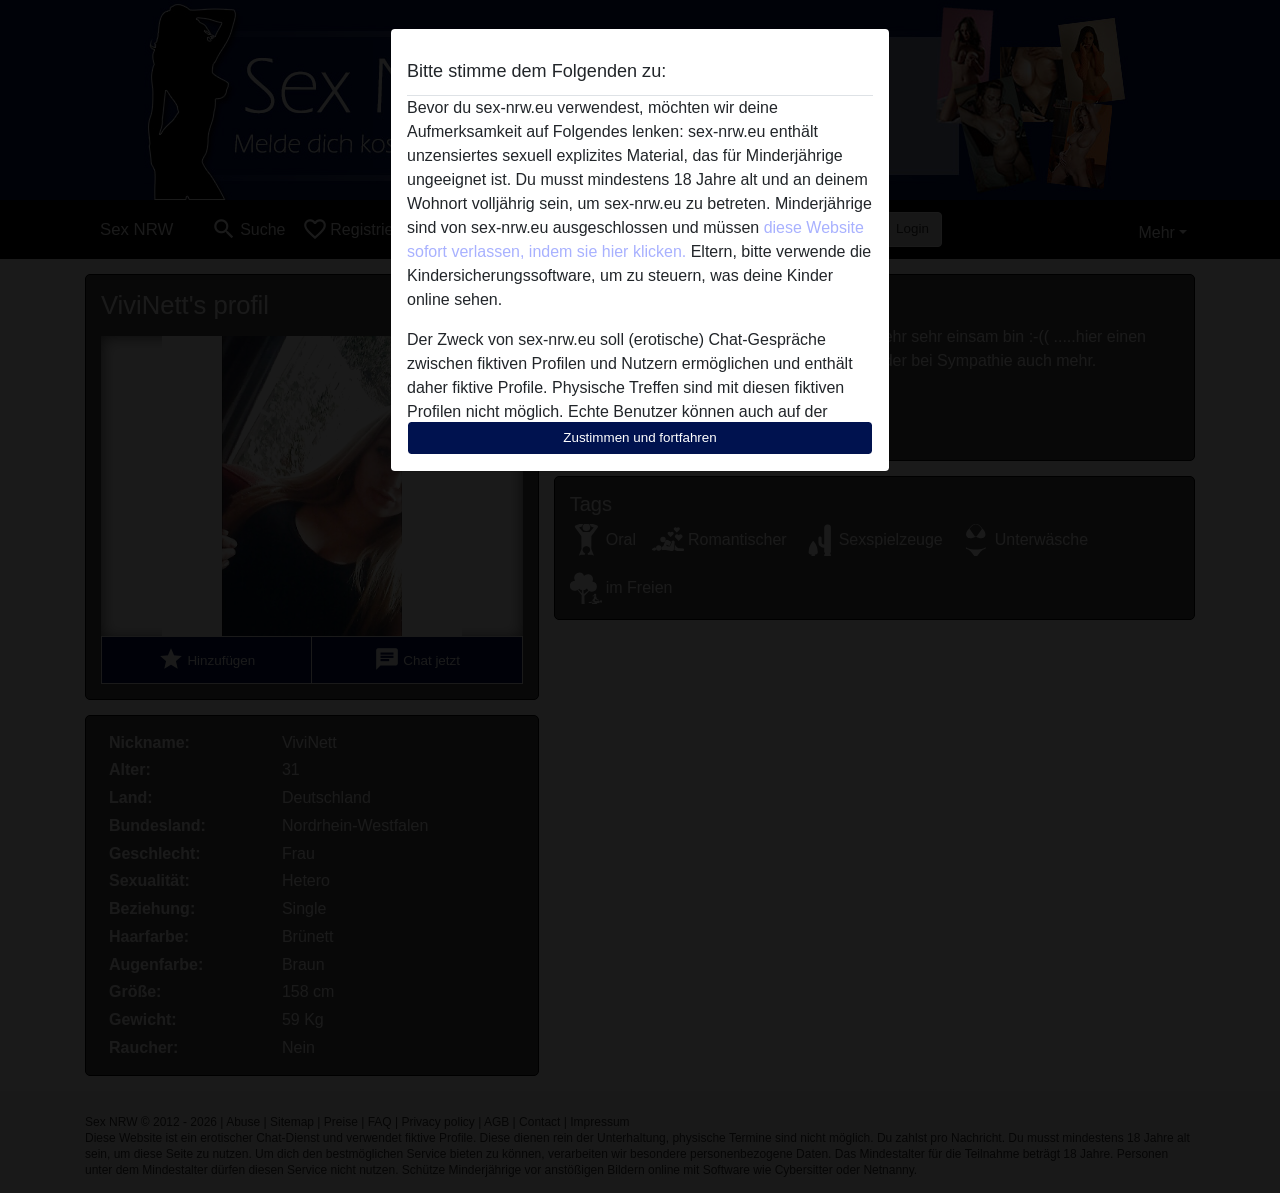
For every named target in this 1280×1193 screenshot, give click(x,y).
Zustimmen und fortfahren (640, 437)
